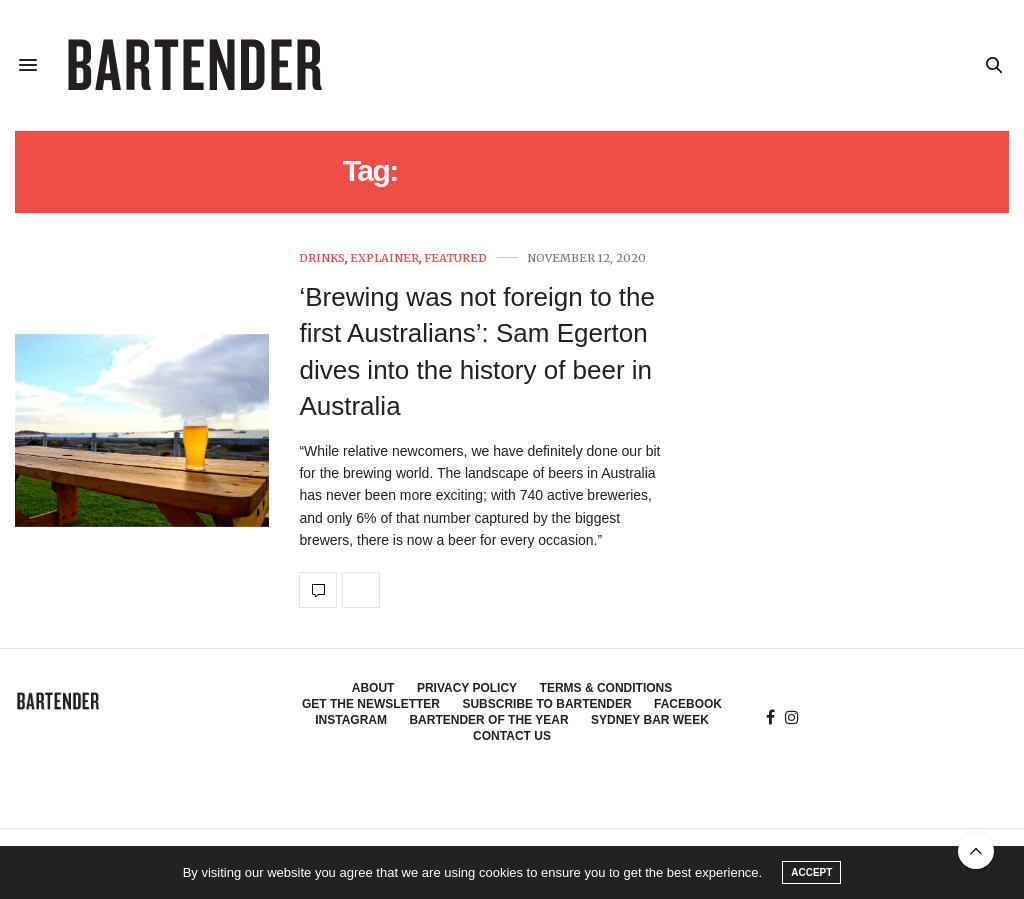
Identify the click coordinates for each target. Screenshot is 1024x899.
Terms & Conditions (606, 688)
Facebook (688, 704)
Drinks (322, 258)
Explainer (384, 258)
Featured (455, 258)
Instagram (351, 720)
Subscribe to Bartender (546, 704)
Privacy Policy (467, 688)
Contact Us (512, 736)
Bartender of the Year (488, 720)
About (373, 688)
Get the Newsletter (371, 704)
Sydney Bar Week (650, 720)
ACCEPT (811, 872)
